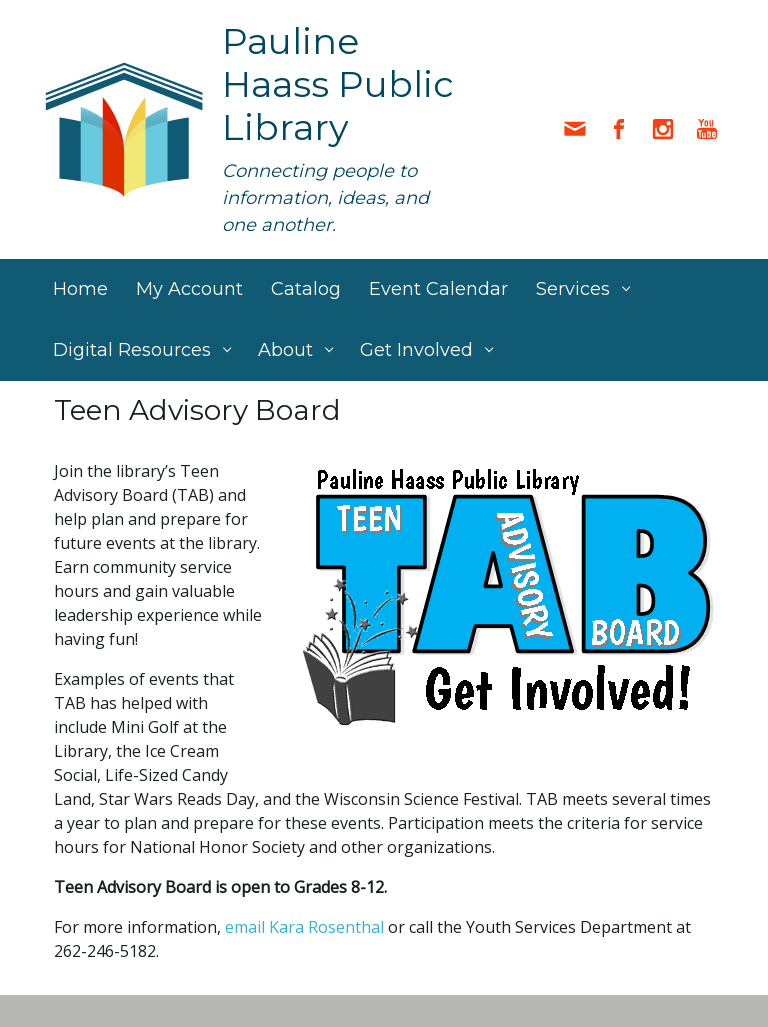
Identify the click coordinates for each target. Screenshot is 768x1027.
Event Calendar (438, 289)
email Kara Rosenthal (304, 927)
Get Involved (416, 350)
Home (80, 289)
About (285, 350)
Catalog (306, 289)
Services (573, 289)
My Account (189, 289)
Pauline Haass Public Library (338, 84)
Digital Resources (132, 350)
